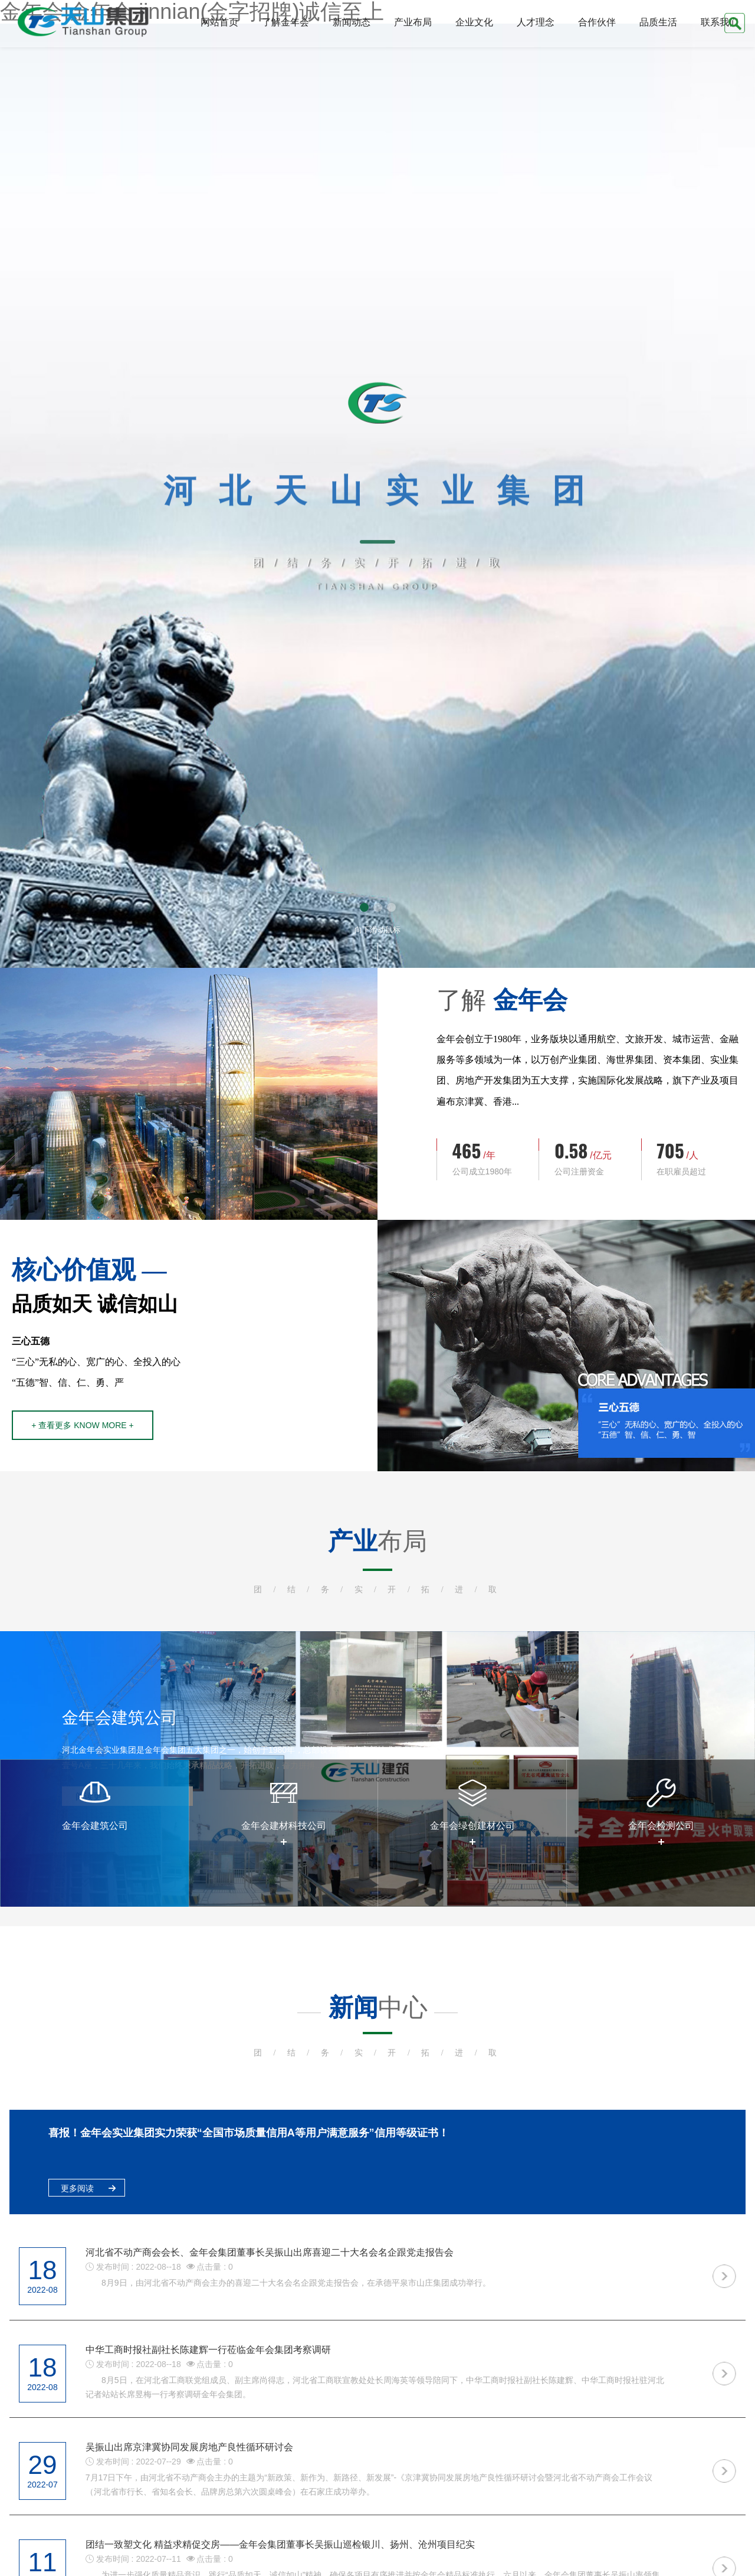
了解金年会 (285, 22)
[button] (364, 907)
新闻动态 (351, 22)
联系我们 (719, 22)
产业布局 (413, 22)
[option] (94, 1833)
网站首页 (219, 22)
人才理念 (535, 22)
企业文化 (474, 22)
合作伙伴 (597, 22)
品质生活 (658, 22)
